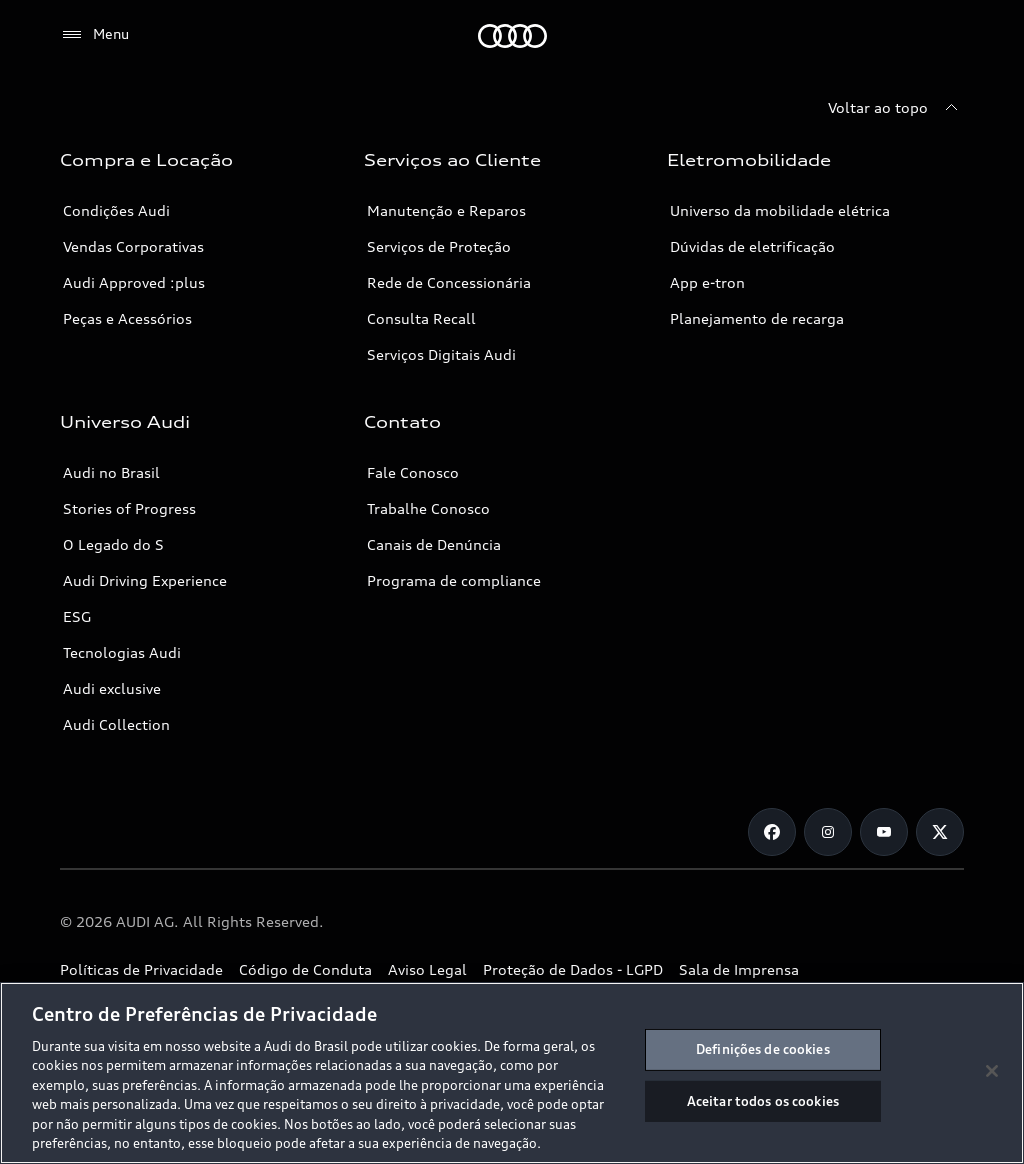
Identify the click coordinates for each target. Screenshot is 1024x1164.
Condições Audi (116, 210)
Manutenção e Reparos (446, 210)
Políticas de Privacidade (141, 969)
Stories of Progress (129, 508)
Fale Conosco (413, 472)
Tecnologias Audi (122, 652)
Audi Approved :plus (134, 282)
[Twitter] (940, 832)
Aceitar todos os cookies (763, 1100)
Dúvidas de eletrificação (752, 246)
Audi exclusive (112, 688)
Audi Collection (116, 724)
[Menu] (94, 35)
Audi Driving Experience (145, 580)
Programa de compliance (454, 580)
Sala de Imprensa (739, 969)
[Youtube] (884, 832)
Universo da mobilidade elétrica (780, 210)
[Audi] (512, 36)
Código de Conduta (305, 969)
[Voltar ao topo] (896, 108)
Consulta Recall (421, 318)
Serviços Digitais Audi (441, 354)
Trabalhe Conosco (428, 508)
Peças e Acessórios (127, 318)
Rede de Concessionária (449, 282)
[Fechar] (992, 1071)
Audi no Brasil (111, 472)
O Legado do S (113, 544)
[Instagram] (828, 832)
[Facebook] (772, 832)
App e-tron (707, 282)
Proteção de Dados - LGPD (573, 969)
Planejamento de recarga (757, 318)
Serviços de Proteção (439, 246)
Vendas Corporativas (133, 246)
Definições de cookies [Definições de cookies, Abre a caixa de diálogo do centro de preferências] (763, 1049)
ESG (77, 616)
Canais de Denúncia (434, 544)
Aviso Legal (427, 969)
